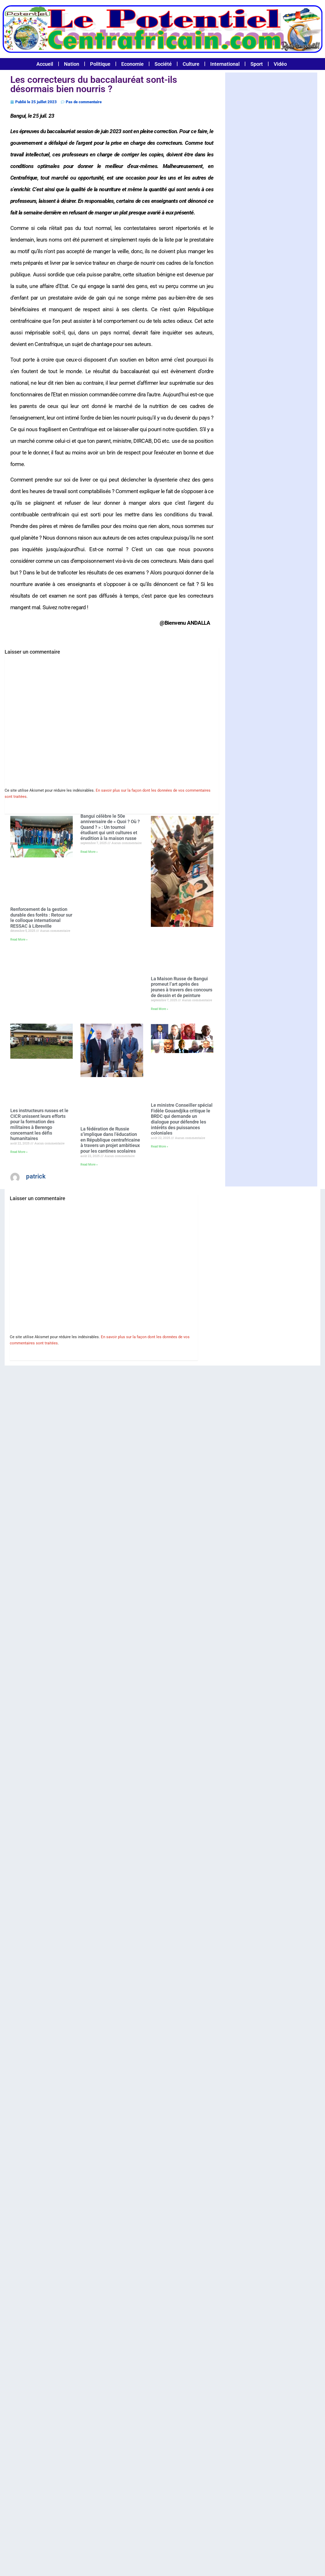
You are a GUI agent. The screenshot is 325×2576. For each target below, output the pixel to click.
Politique (100, 64)
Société (163, 64)
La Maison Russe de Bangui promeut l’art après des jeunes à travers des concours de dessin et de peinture (181, 987)
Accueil (44, 64)
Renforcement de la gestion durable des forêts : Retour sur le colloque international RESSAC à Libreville (41, 917)
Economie (132, 64)
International (225, 64)
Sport (256, 64)
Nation (71, 64)
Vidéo (280, 64)
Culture (191, 64)
